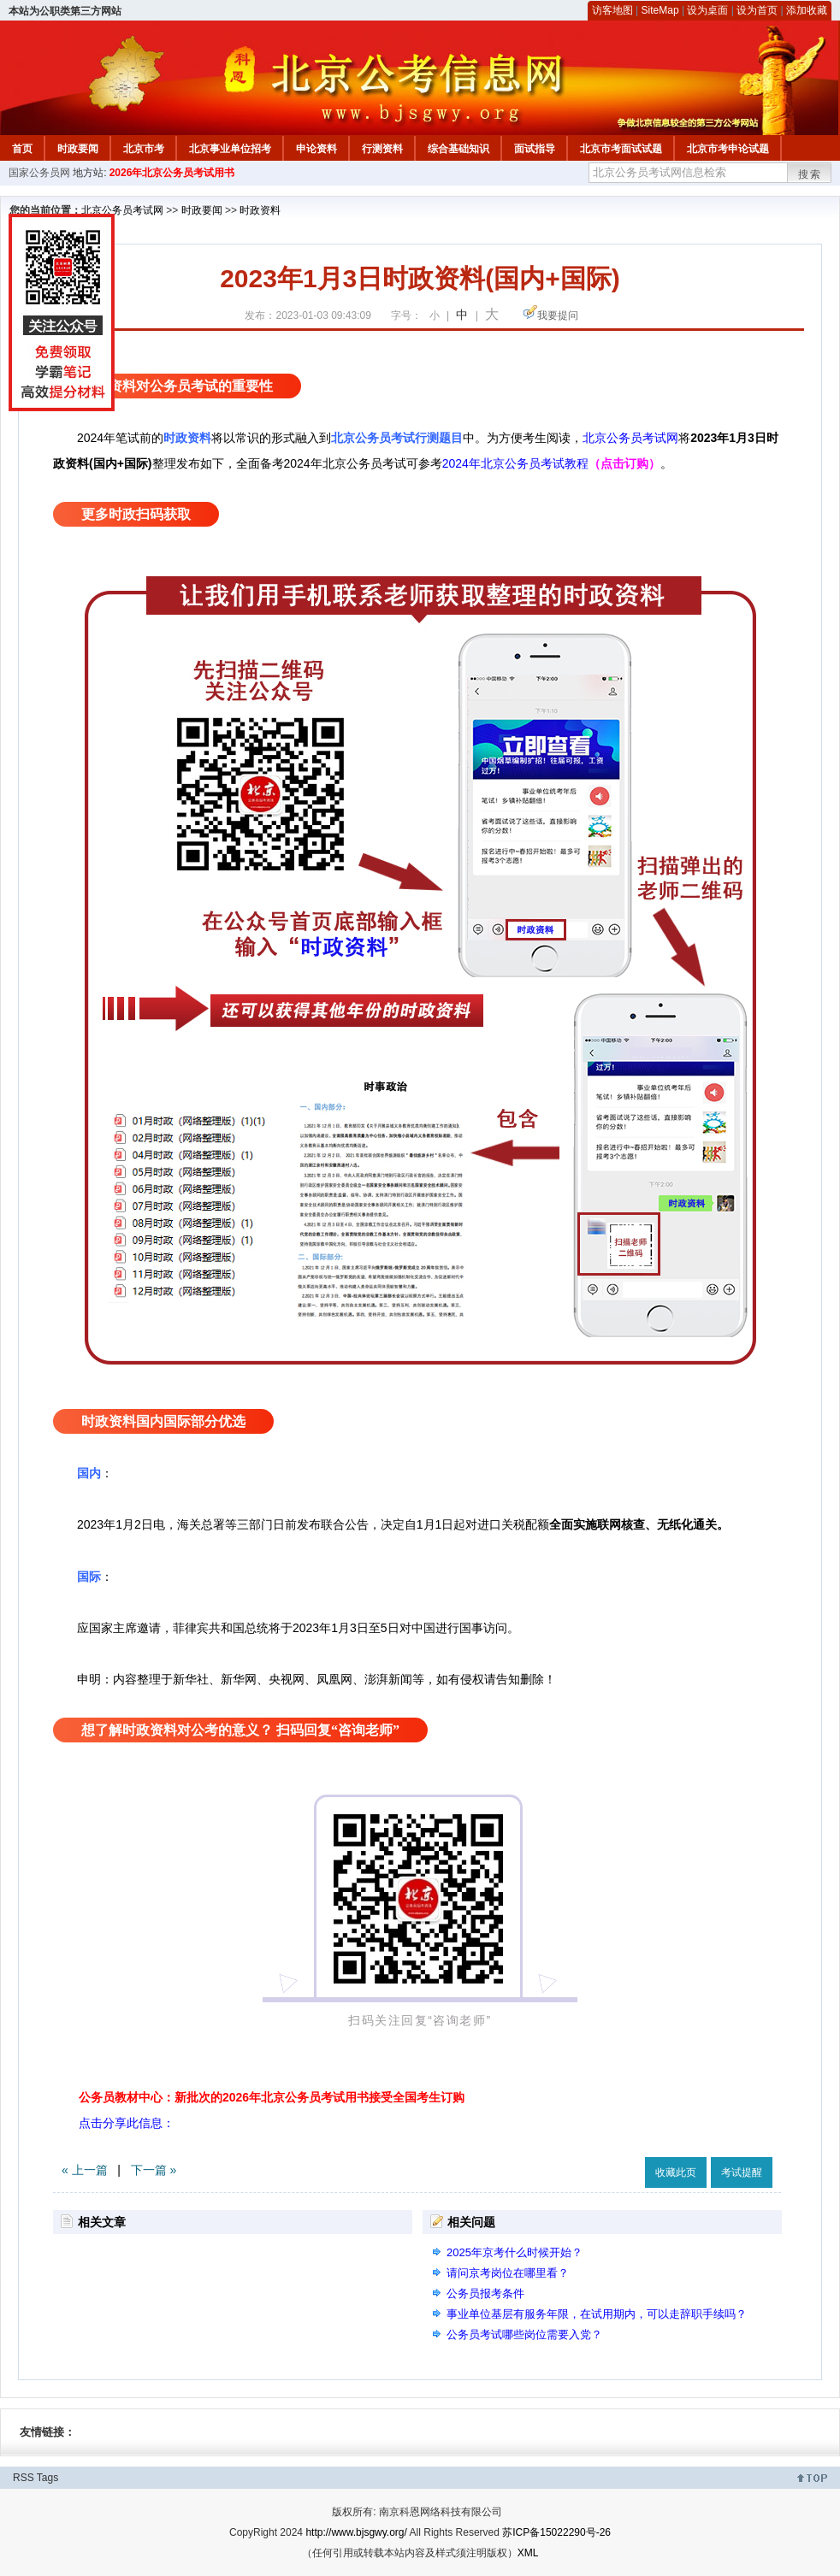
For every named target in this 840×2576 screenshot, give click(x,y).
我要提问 (557, 315)
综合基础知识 (458, 149)
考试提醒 (741, 2172)
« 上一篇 (85, 2170)
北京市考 (143, 149)
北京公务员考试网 (122, 210)
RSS (23, 2478)
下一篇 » (154, 2170)
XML (528, 2553)
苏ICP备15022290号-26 (556, 2532)
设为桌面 (707, 10)
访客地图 (612, 10)
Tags (47, 2478)
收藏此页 (675, 2172)
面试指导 (534, 149)
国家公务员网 (39, 173)
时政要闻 (77, 149)
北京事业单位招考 (230, 149)
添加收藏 (806, 10)
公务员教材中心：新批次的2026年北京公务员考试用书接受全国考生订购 (271, 2097)
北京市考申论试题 (728, 149)
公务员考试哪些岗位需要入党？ (524, 2334)
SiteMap (660, 10)
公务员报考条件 (485, 2293)
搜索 (810, 174)
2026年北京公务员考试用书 (172, 173)
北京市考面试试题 (621, 149)
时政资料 (260, 210)
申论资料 (316, 149)
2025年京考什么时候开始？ (515, 2252)
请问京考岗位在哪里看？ (508, 2273)
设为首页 (757, 10)
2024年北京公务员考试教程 (515, 463)
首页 (22, 149)
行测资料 (382, 149)
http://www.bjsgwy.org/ (356, 2532)
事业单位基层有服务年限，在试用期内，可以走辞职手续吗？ (597, 2314)
